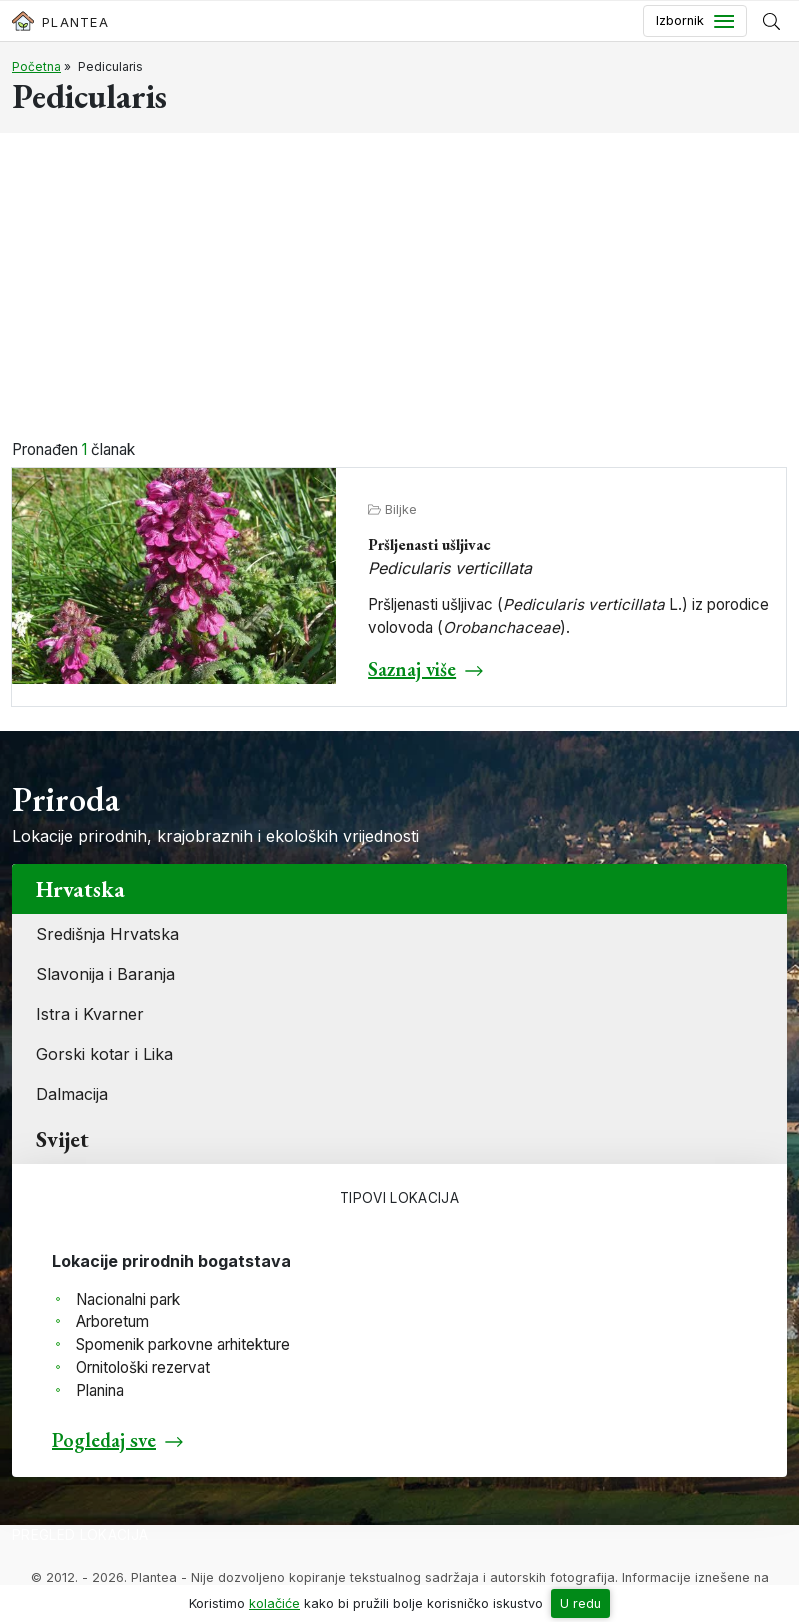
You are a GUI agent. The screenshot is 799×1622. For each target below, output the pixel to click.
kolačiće (274, 1603)
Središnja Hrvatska (107, 934)
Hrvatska (80, 889)
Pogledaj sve (104, 1440)
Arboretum (112, 1321)
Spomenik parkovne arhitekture (183, 1344)
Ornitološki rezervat (143, 1367)
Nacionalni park (128, 1299)
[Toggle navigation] (695, 21)
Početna (36, 66)
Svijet (62, 1139)
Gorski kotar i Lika (104, 1054)
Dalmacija (72, 1094)
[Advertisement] (399, 289)
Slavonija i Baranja (105, 974)
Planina (100, 1390)
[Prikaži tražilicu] (771, 21)
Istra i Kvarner (90, 1014)
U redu (580, 1603)
